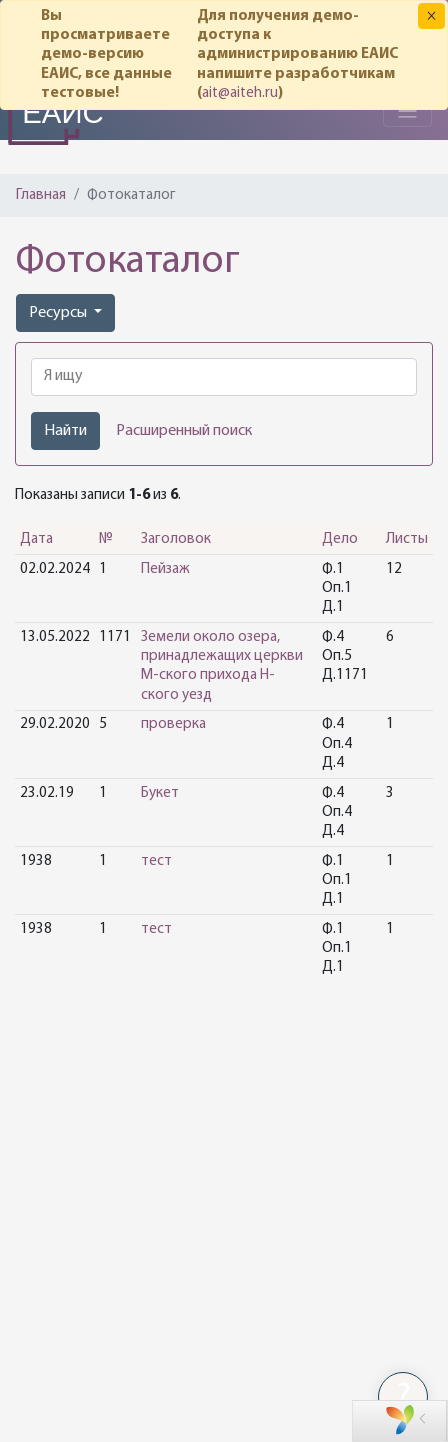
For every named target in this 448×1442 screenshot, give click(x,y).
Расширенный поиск (184, 431)
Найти (65, 431)
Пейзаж (165, 569)
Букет (160, 793)
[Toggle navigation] (407, 111)
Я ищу (63, 376)
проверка (173, 724)
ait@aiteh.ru (240, 93)
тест (156, 861)
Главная (41, 195)
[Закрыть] (431, 16)
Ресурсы (59, 313)
